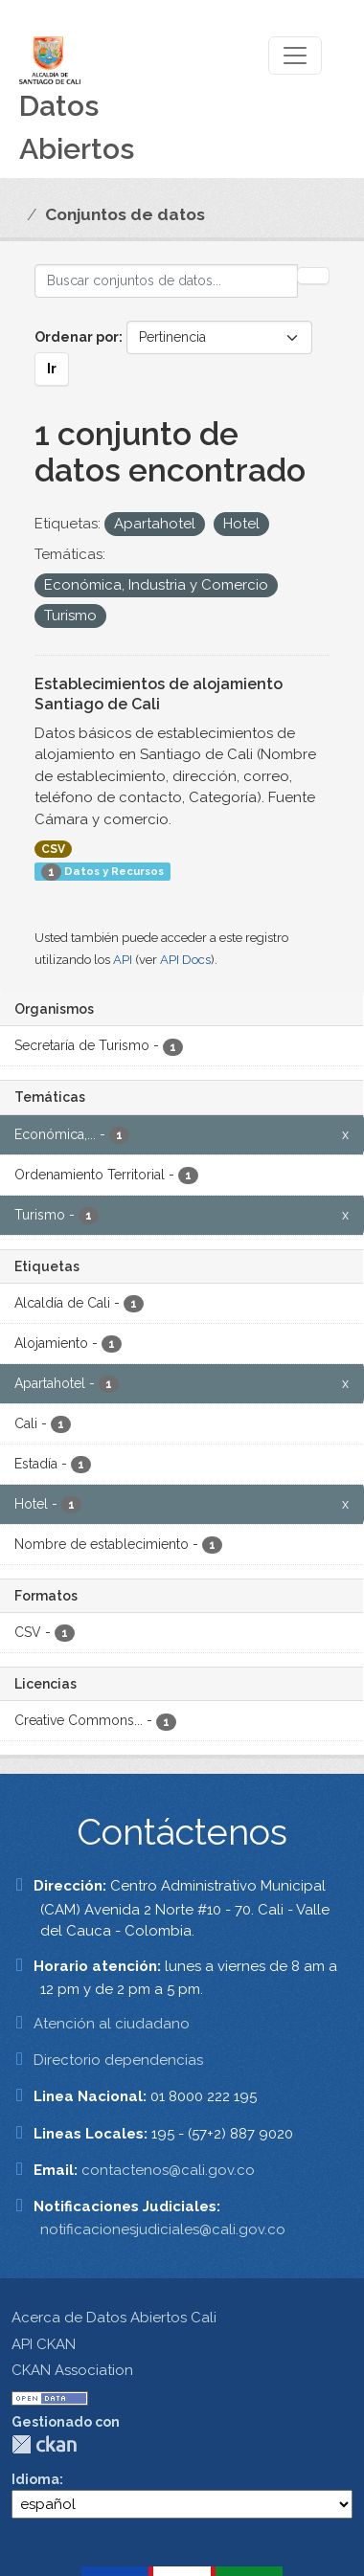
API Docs (185, 959)
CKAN (44, 2444)
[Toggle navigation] (295, 55)
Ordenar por (76, 337)
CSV (53, 849)
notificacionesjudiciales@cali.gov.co (162, 2229)
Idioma (35, 2479)
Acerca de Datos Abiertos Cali (113, 2317)
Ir (52, 368)
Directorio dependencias (118, 2060)
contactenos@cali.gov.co (168, 2170)
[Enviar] (313, 275)
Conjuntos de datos (125, 214)
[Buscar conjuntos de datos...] (166, 281)
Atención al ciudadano (112, 2023)
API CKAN (43, 2344)
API (122, 959)
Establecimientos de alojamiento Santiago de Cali (158, 694)
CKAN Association (72, 2370)
